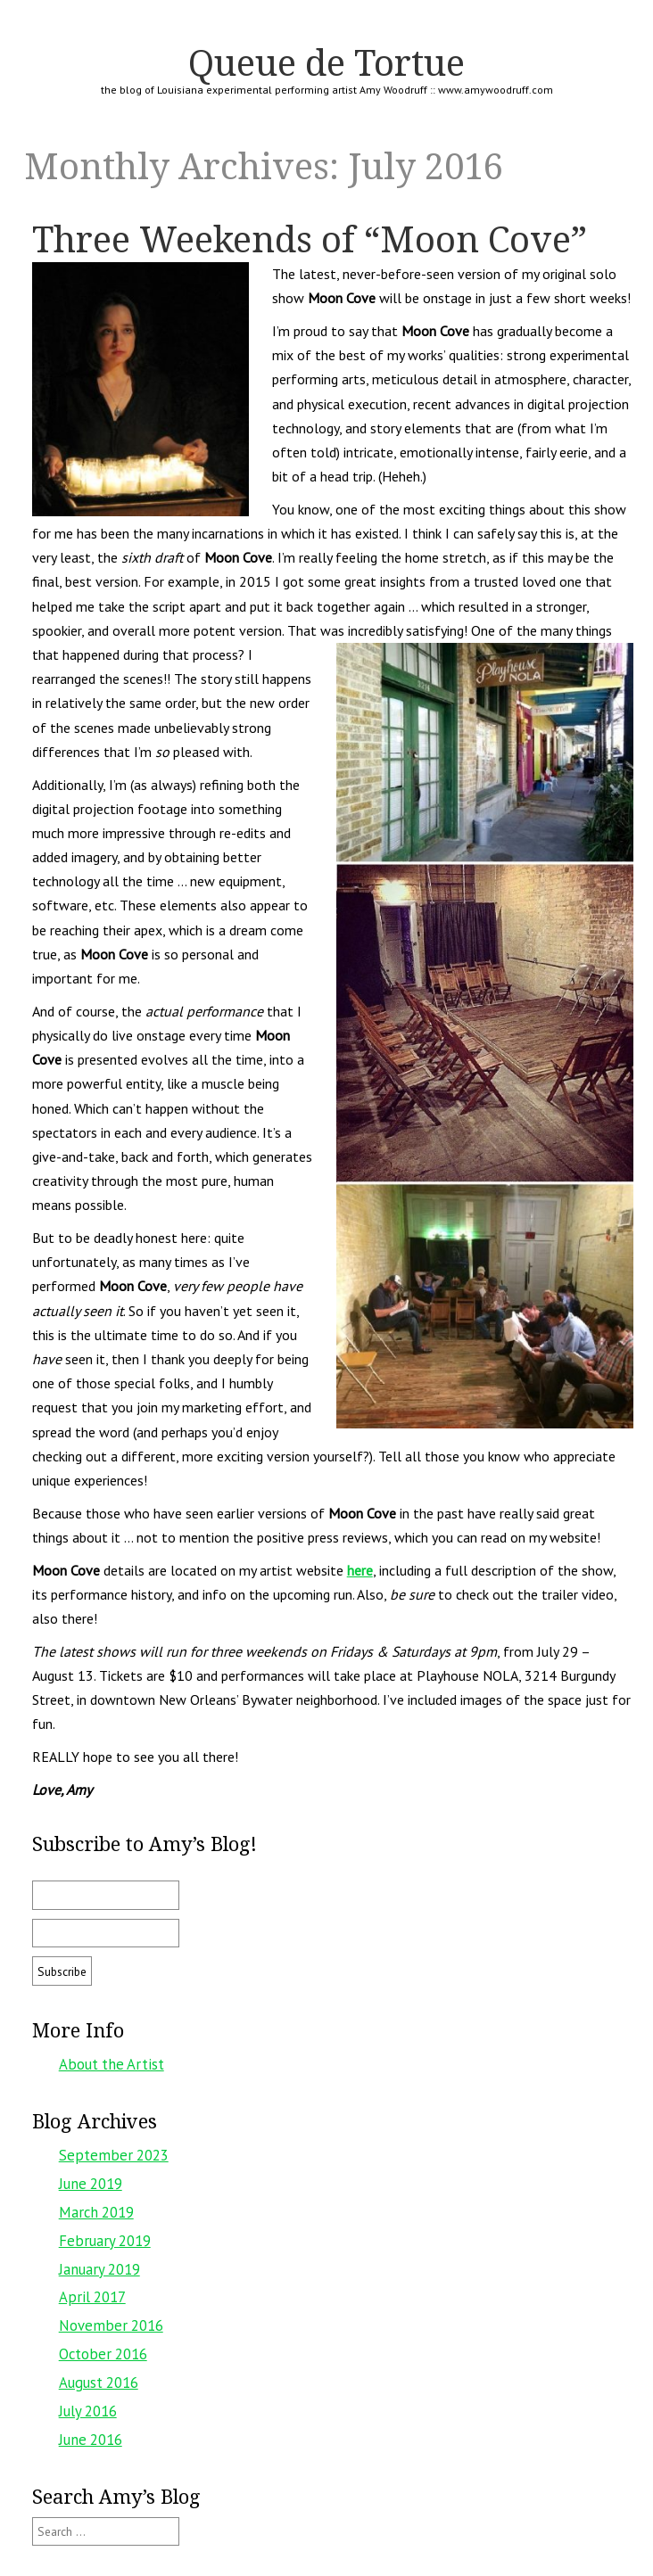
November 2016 (111, 2325)
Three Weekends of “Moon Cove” (309, 238)
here (360, 1570)
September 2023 (114, 2155)
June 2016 (90, 2439)
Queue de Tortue (326, 61)
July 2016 (88, 2411)
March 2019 (96, 2212)
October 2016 (103, 2354)
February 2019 (105, 2241)
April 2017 (92, 2297)
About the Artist (111, 2064)
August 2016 (98, 2382)
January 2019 (99, 2269)
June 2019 (90, 2183)
